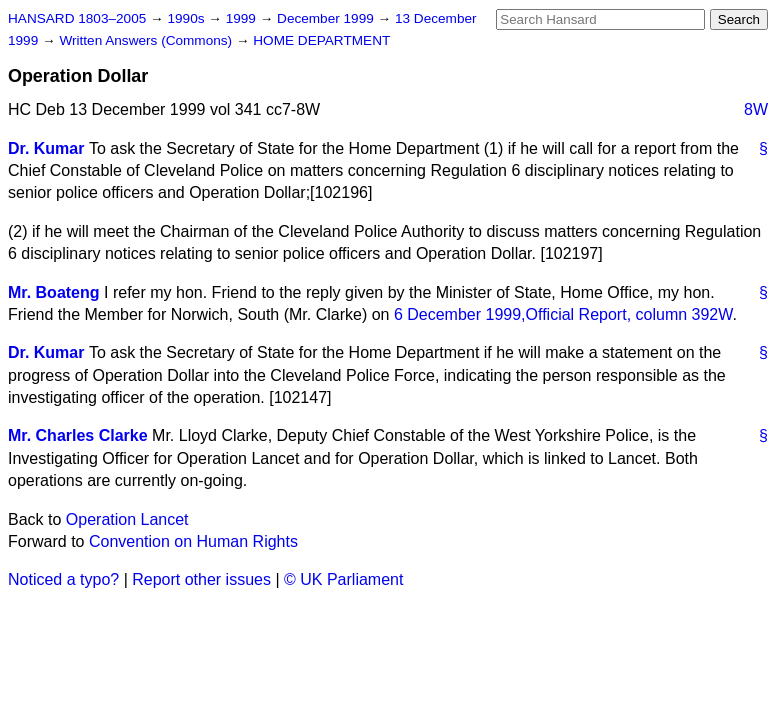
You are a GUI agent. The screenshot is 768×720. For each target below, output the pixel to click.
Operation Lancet (127, 519)
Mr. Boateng (54, 292)
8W (756, 109)
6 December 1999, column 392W (563, 314)
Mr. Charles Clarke (78, 435)
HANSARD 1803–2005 (77, 18)
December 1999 (327, 18)
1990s (187, 18)
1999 (243, 18)
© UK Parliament (343, 579)
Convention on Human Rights (193, 541)
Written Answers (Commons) (147, 40)
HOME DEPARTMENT (321, 40)
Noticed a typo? (63, 579)
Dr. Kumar (46, 148)
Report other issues (201, 579)
